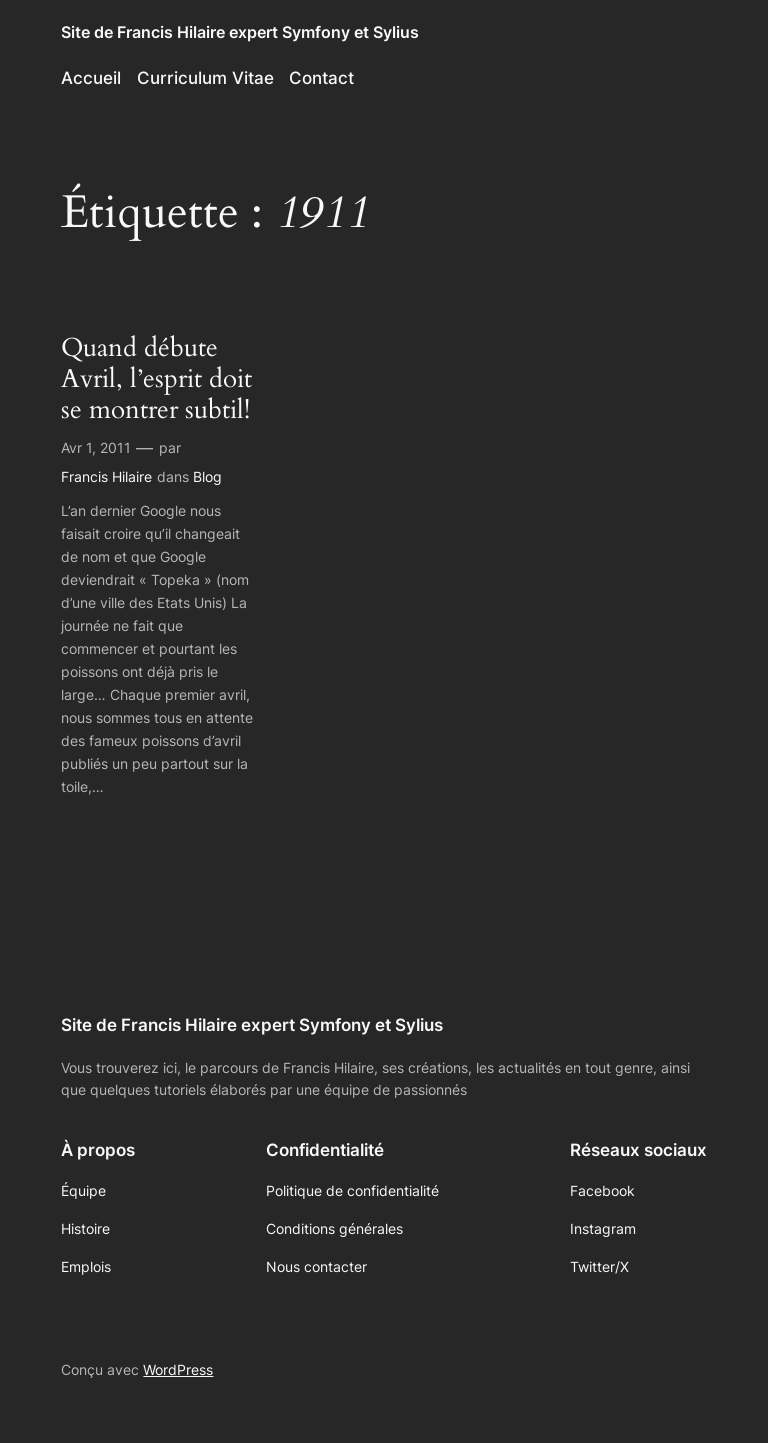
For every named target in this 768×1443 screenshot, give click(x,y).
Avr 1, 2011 (96, 447)
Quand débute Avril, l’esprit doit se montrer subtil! (156, 379)
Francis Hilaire (106, 476)
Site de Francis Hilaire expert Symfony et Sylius (240, 32)
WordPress (178, 1369)
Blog (207, 476)
